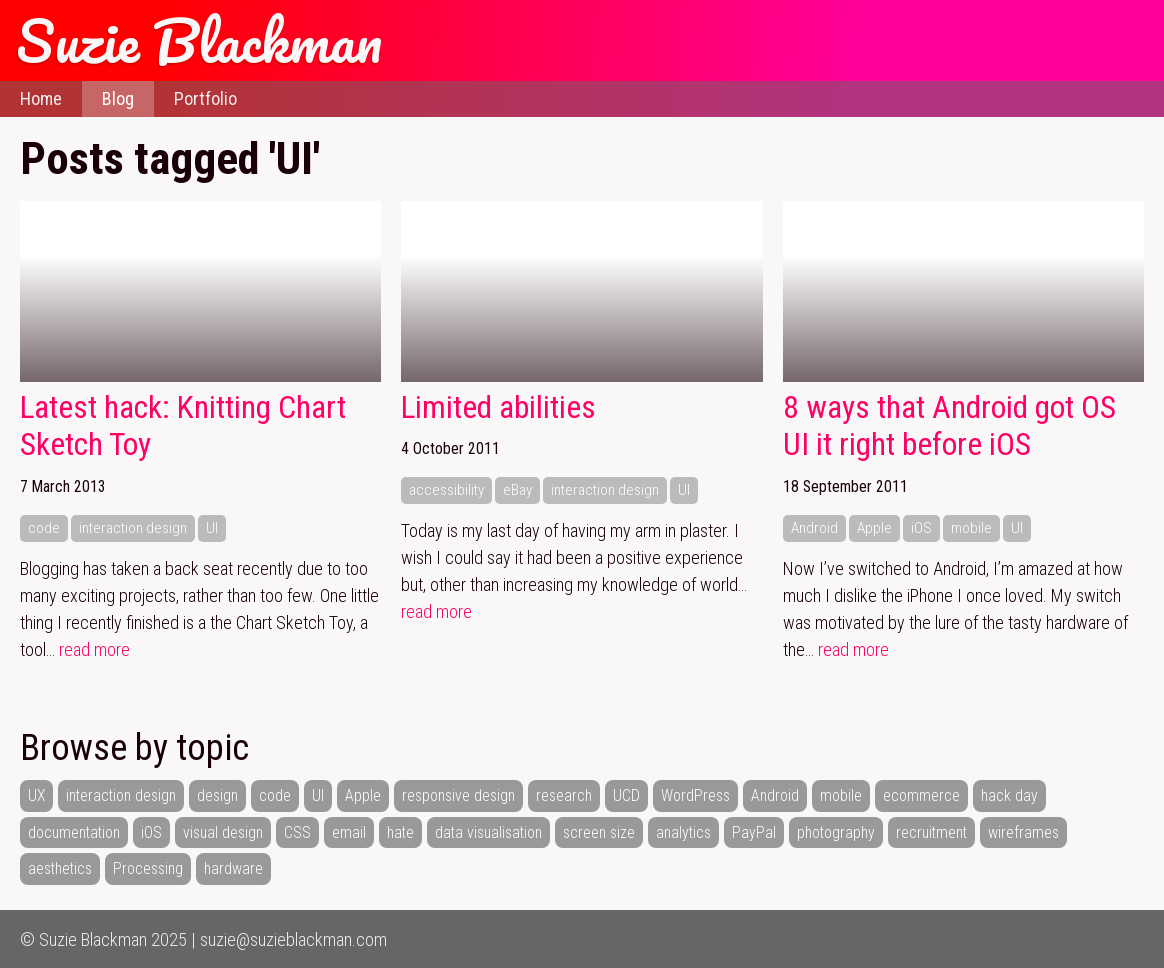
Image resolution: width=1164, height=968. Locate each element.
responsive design (458, 795)
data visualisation (488, 832)
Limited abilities (498, 407)
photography (836, 832)
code (44, 528)
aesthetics (60, 868)
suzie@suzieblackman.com (293, 939)
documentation (74, 832)
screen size (599, 832)
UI (212, 528)
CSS (297, 832)
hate (400, 832)
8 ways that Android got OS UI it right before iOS (949, 426)
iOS (921, 528)
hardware (233, 868)
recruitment (931, 832)
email (349, 832)
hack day (1009, 795)
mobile (971, 528)
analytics (683, 832)
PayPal (754, 832)
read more (94, 649)
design (217, 795)
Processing (148, 868)
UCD (626, 795)
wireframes (1023, 832)
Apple (874, 528)
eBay (517, 490)
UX (36, 795)
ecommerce (921, 795)
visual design (223, 832)
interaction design (133, 528)
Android (814, 528)
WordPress (695, 795)
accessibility (446, 490)
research (564, 795)
